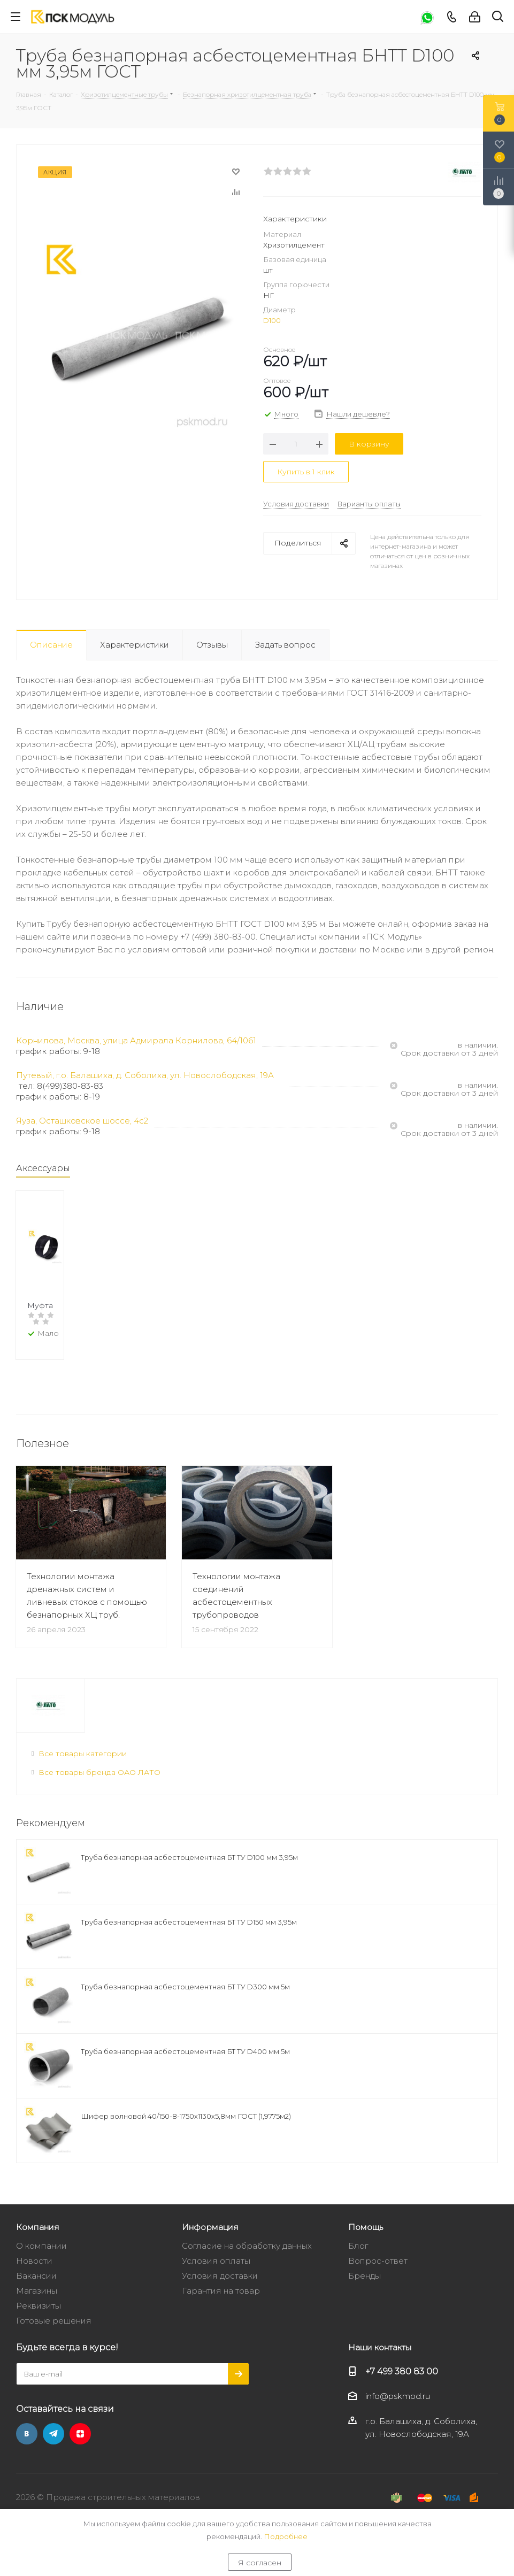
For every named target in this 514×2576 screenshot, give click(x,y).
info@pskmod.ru (397, 2411)
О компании (41, 2261)
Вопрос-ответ (378, 2276)
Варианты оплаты (369, 503)
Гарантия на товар (221, 2306)
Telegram (53, 2448)
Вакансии (36, 2291)
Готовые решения (53, 2336)
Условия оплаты (216, 2276)
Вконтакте (26, 2448)
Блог (358, 2261)
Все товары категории (83, 1768)
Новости (34, 2276)
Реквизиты (38, 2321)
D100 (272, 320)
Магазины (36, 2306)
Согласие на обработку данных (247, 2261)
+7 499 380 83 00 (401, 2386)
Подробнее (286, 2536)
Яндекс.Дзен (80, 2448)
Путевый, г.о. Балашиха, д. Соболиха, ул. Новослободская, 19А (145, 1075)
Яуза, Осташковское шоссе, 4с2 (82, 1121)
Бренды (364, 2291)
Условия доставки (296, 503)
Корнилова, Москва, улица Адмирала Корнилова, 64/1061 (136, 1040)
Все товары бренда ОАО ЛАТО (99, 1787)
